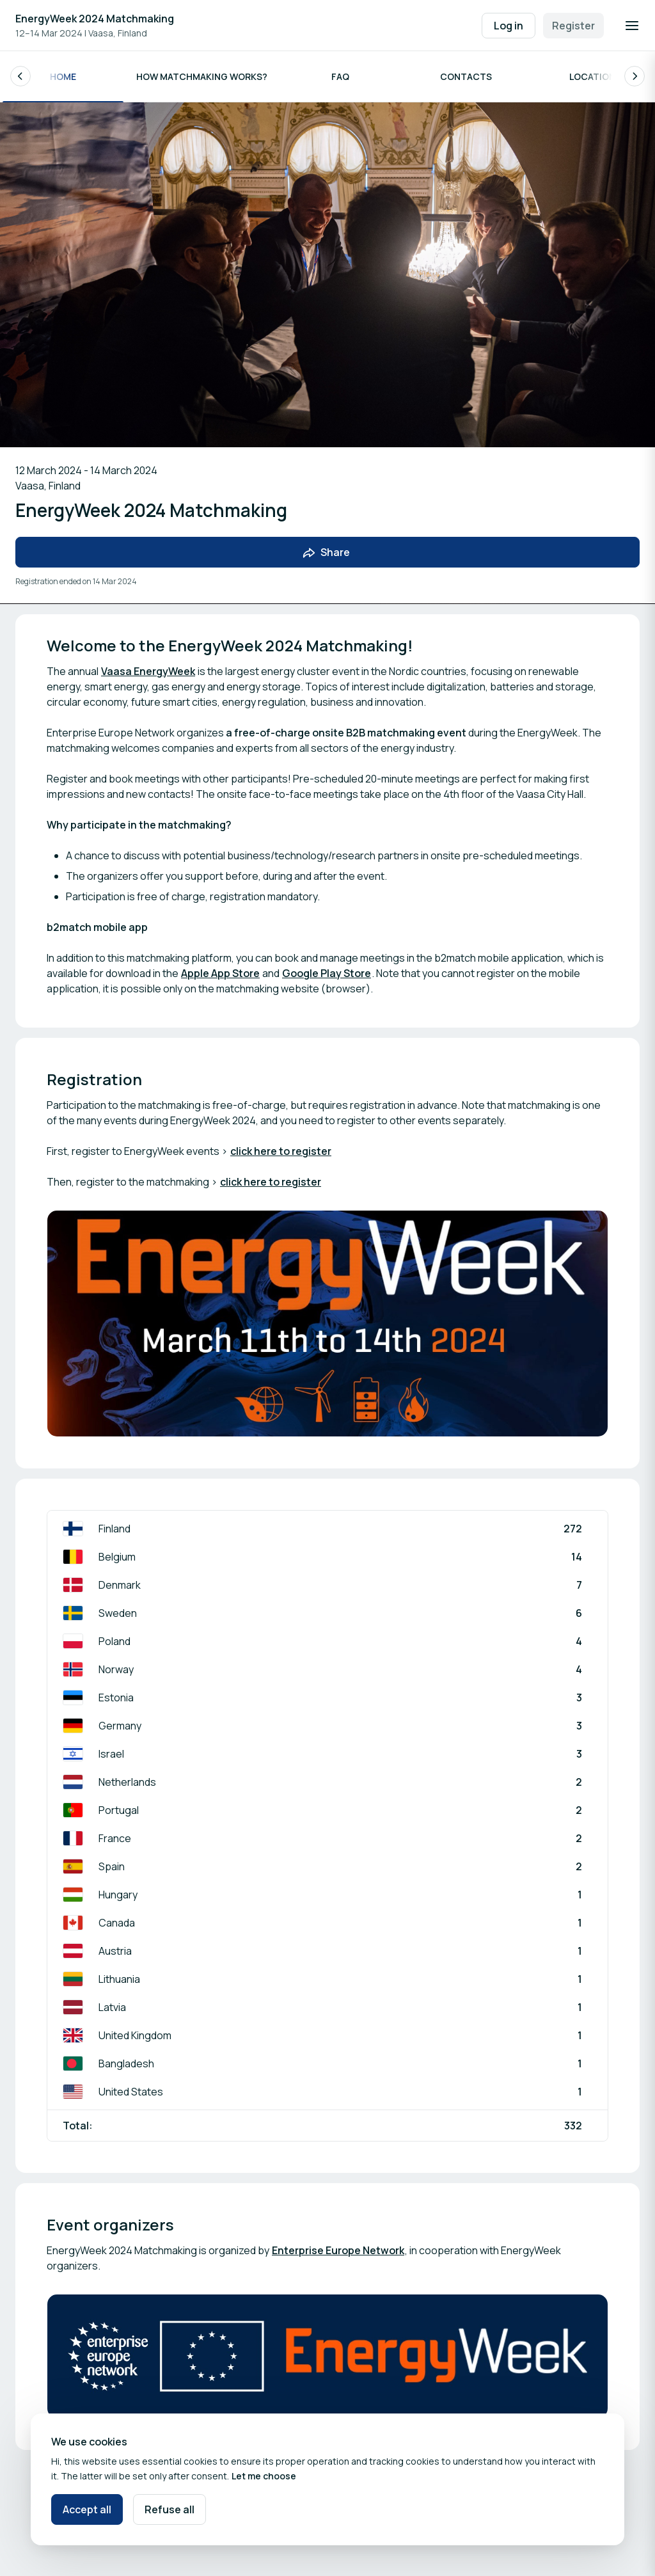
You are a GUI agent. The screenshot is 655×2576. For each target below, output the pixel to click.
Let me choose (264, 2476)
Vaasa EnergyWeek (148, 671)
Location (592, 76)
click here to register (280, 1151)
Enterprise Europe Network (338, 2250)
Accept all (87, 2509)
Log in (508, 26)
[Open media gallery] (327, 1323)
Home (63, 76)
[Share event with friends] (327, 552)
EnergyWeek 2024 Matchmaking (94, 19)
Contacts (466, 76)
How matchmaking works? (201, 76)
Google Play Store (326, 973)
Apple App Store (220, 973)
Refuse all (169, 2509)
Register (573, 26)
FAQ (340, 76)
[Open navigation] (632, 25)
